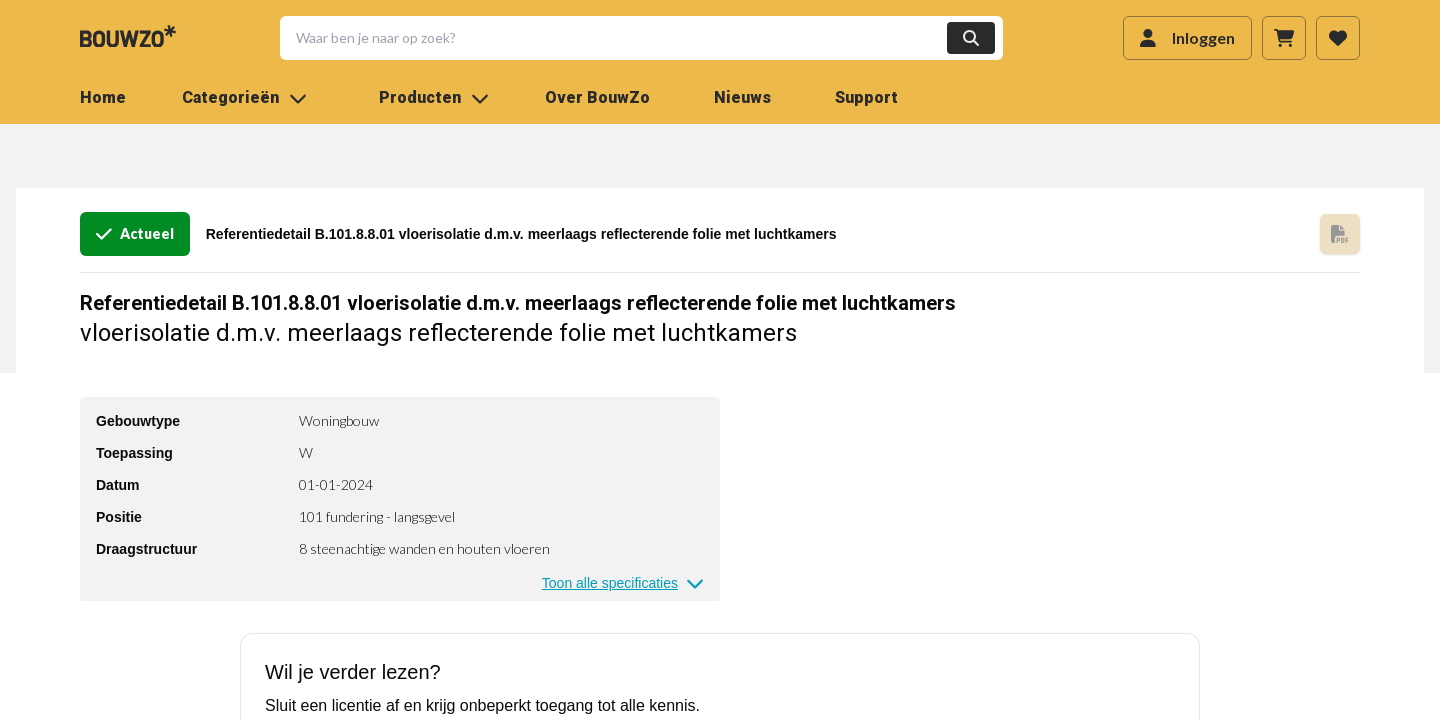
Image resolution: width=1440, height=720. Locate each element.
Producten (434, 97)
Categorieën (244, 97)
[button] (629, 38)
